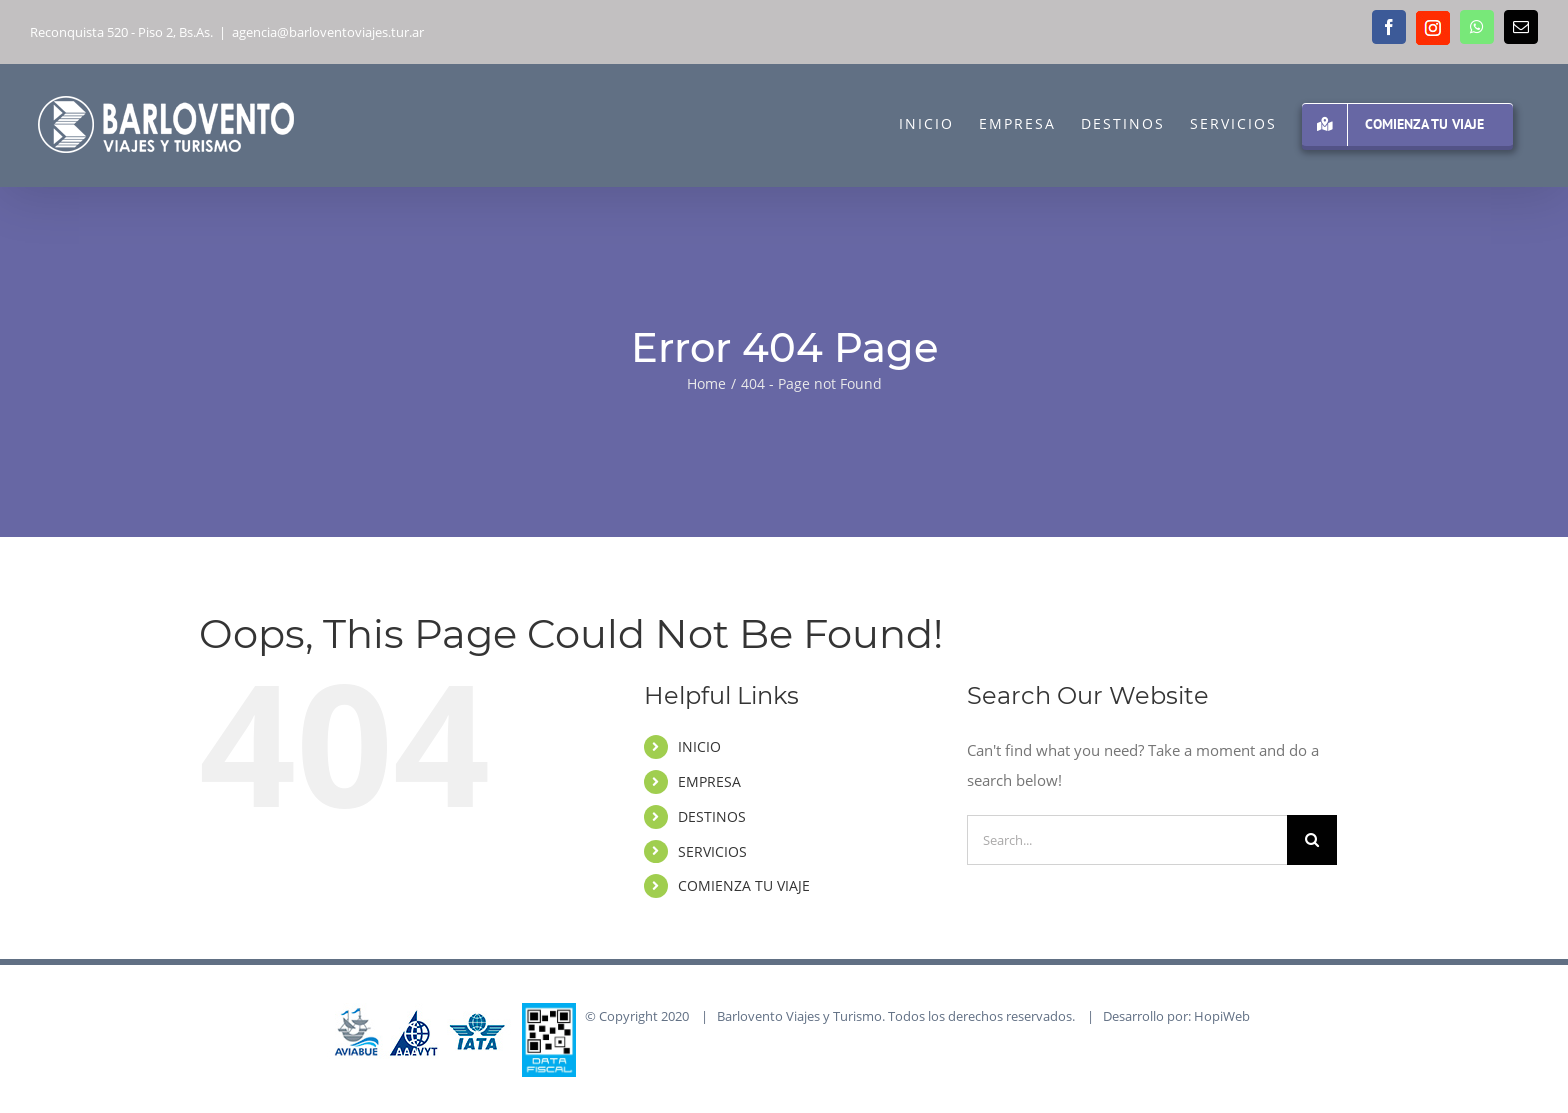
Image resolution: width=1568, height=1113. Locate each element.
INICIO (699, 746)
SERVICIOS (712, 851)
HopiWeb (1222, 1016)
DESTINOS (712, 816)
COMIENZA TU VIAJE (744, 885)
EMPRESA (709, 781)
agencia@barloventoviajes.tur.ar (328, 32)
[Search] (1312, 840)
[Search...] (1127, 840)
